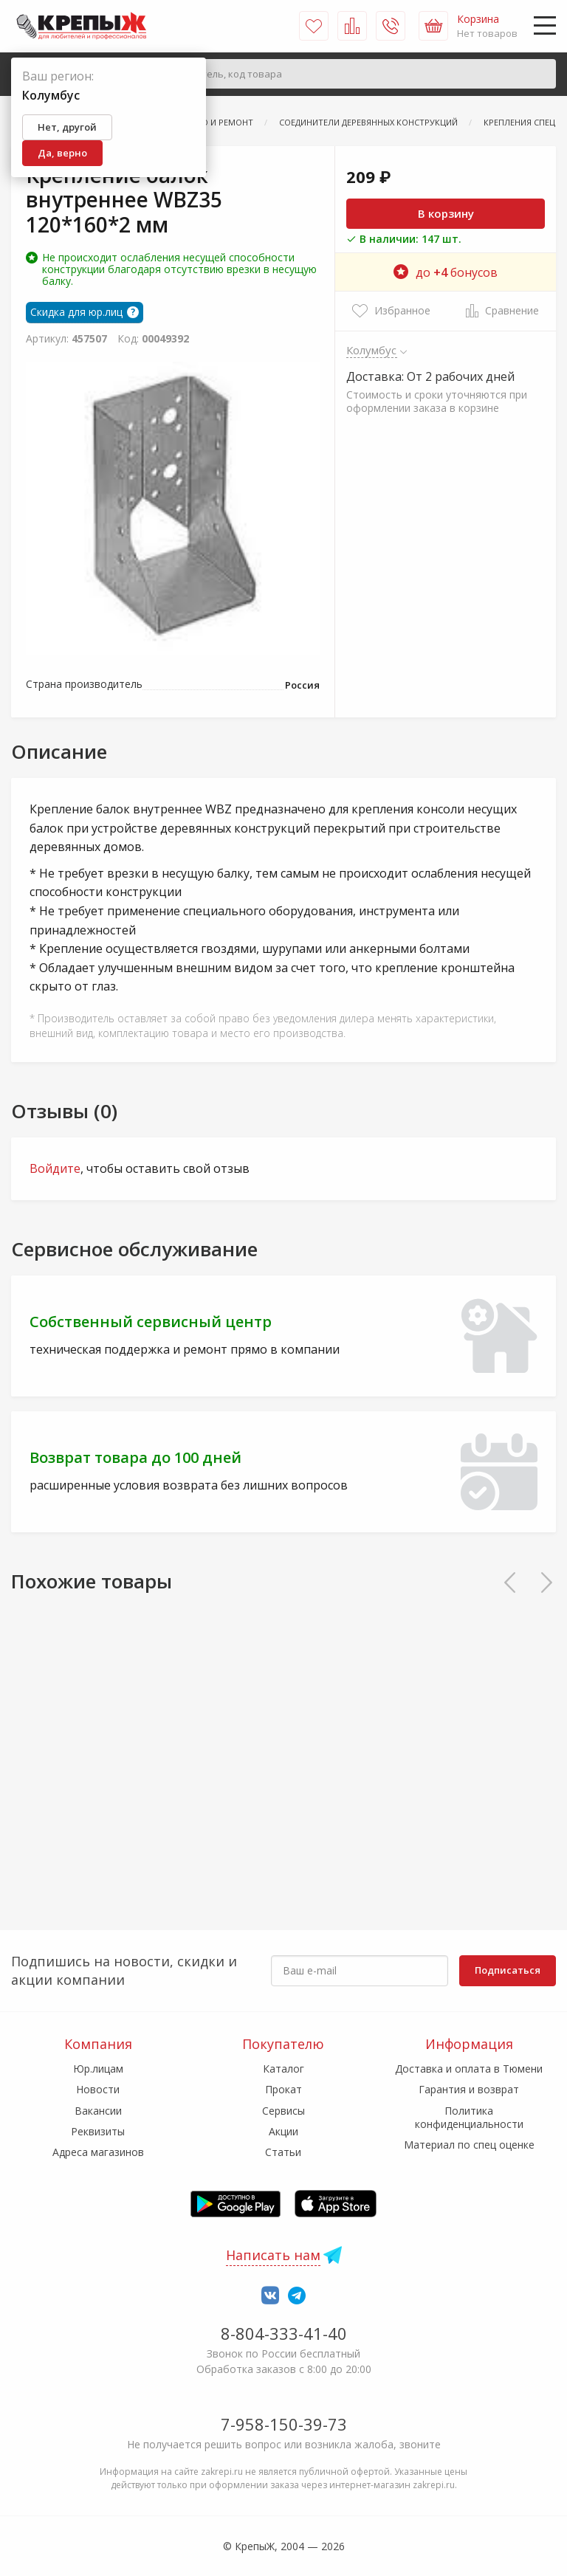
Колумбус (371, 349)
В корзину (446, 213)
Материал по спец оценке (469, 2145)
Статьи (283, 2152)
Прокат (283, 2089)
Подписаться (507, 1970)
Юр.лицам (98, 2069)
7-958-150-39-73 (284, 2424)
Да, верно (62, 152)
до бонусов (446, 272)
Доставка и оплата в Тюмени (469, 2069)
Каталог (283, 2069)
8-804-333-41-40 (284, 2333)
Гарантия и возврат (469, 2089)
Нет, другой (67, 127)
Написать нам (273, 2255)
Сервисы (283, 2111)
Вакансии (98, 2111)
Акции (283, 2131)
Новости (98, 2089)
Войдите (55, 1168)
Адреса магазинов (98, 2152)
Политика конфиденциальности (469, 2117)
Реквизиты (98, 2131)
